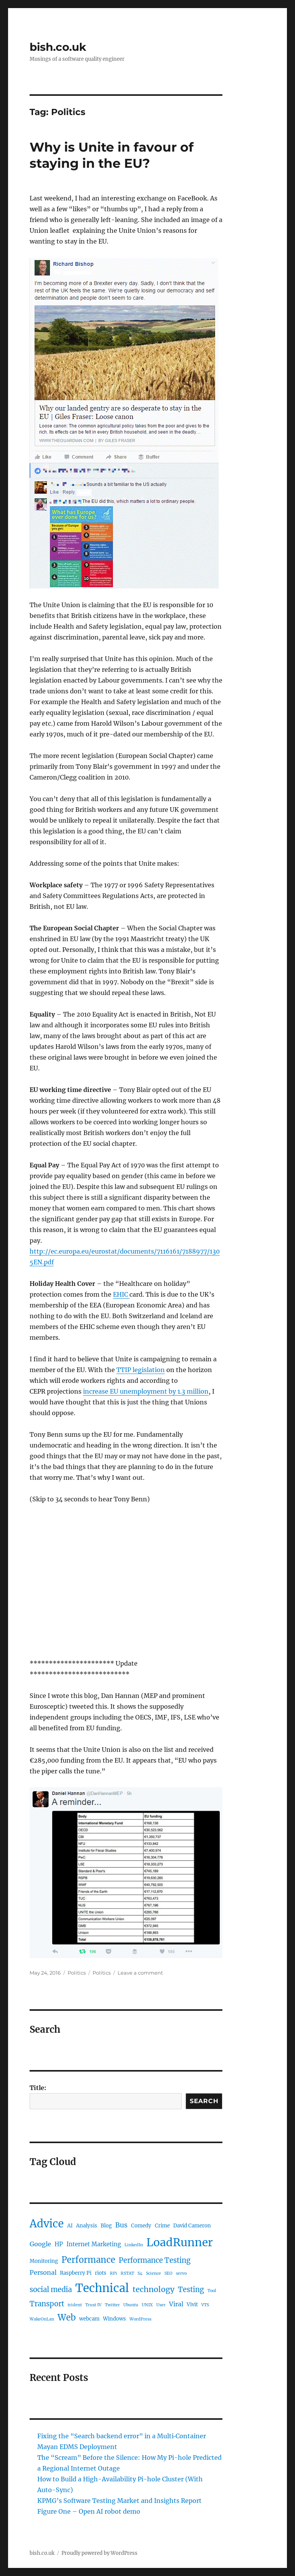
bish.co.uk (58, 46)
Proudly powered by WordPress (99, 2553)
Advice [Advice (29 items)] (47, 2223)
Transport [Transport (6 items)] (47, 2303)
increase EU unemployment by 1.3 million (146, 1391)
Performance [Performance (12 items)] (88, 2259)
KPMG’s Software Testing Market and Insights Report (119, 2500)
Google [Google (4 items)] (40, 2244)
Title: (38, 2088)
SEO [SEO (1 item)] (168, 2273)
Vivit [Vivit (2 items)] (192, 2304)
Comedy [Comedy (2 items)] (141, 2225)
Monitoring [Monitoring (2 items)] (44, 2261)
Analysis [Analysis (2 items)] (86, 2225)
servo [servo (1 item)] (181, 2273)
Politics (77, 1973)
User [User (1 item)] (161, 2304)
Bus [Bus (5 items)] (121, 2225)
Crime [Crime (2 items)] (162, 2225)
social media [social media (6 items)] (51, 2289)
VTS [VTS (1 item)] (205, 2304)
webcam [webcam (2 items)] (89, 2319)
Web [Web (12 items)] (67, 2317)
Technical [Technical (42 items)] (102, 2288)
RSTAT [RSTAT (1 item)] (127, 2273)
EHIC (121, 1294)
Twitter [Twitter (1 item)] (112, 2304)
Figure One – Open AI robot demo (88, 2511)
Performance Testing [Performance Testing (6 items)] (155, 2260)
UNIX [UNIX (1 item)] (147, 2304)
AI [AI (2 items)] (70, 2225)
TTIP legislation (140, 1370)
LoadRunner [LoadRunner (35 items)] (179, 2242)
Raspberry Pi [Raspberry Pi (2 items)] (75, 2273)
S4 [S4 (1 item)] (140, 2273)
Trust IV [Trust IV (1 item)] (93, 2304)
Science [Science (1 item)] (153, 2273)
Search (204, 2101)
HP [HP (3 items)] (59, 2244)
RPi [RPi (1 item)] (113, 2273)
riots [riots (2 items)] (100, 2273)
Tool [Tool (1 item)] (211, 2290)
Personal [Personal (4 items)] (43, 2272)
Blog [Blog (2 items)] (106, 2225)
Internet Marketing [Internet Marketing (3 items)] (93, 2244)
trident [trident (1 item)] (75, 2304)
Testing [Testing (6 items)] (191, 2289)
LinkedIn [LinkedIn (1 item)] (133, 2244)
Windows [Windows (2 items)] (114, 2319)
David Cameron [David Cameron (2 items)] (192, 2225)
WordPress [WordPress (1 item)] (140, 2319)
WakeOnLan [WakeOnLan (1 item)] (42, 2319)
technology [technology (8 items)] (153, 2289)
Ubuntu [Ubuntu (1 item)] (130, 2304)
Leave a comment (140, 1973)
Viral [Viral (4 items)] (176, 2304)
